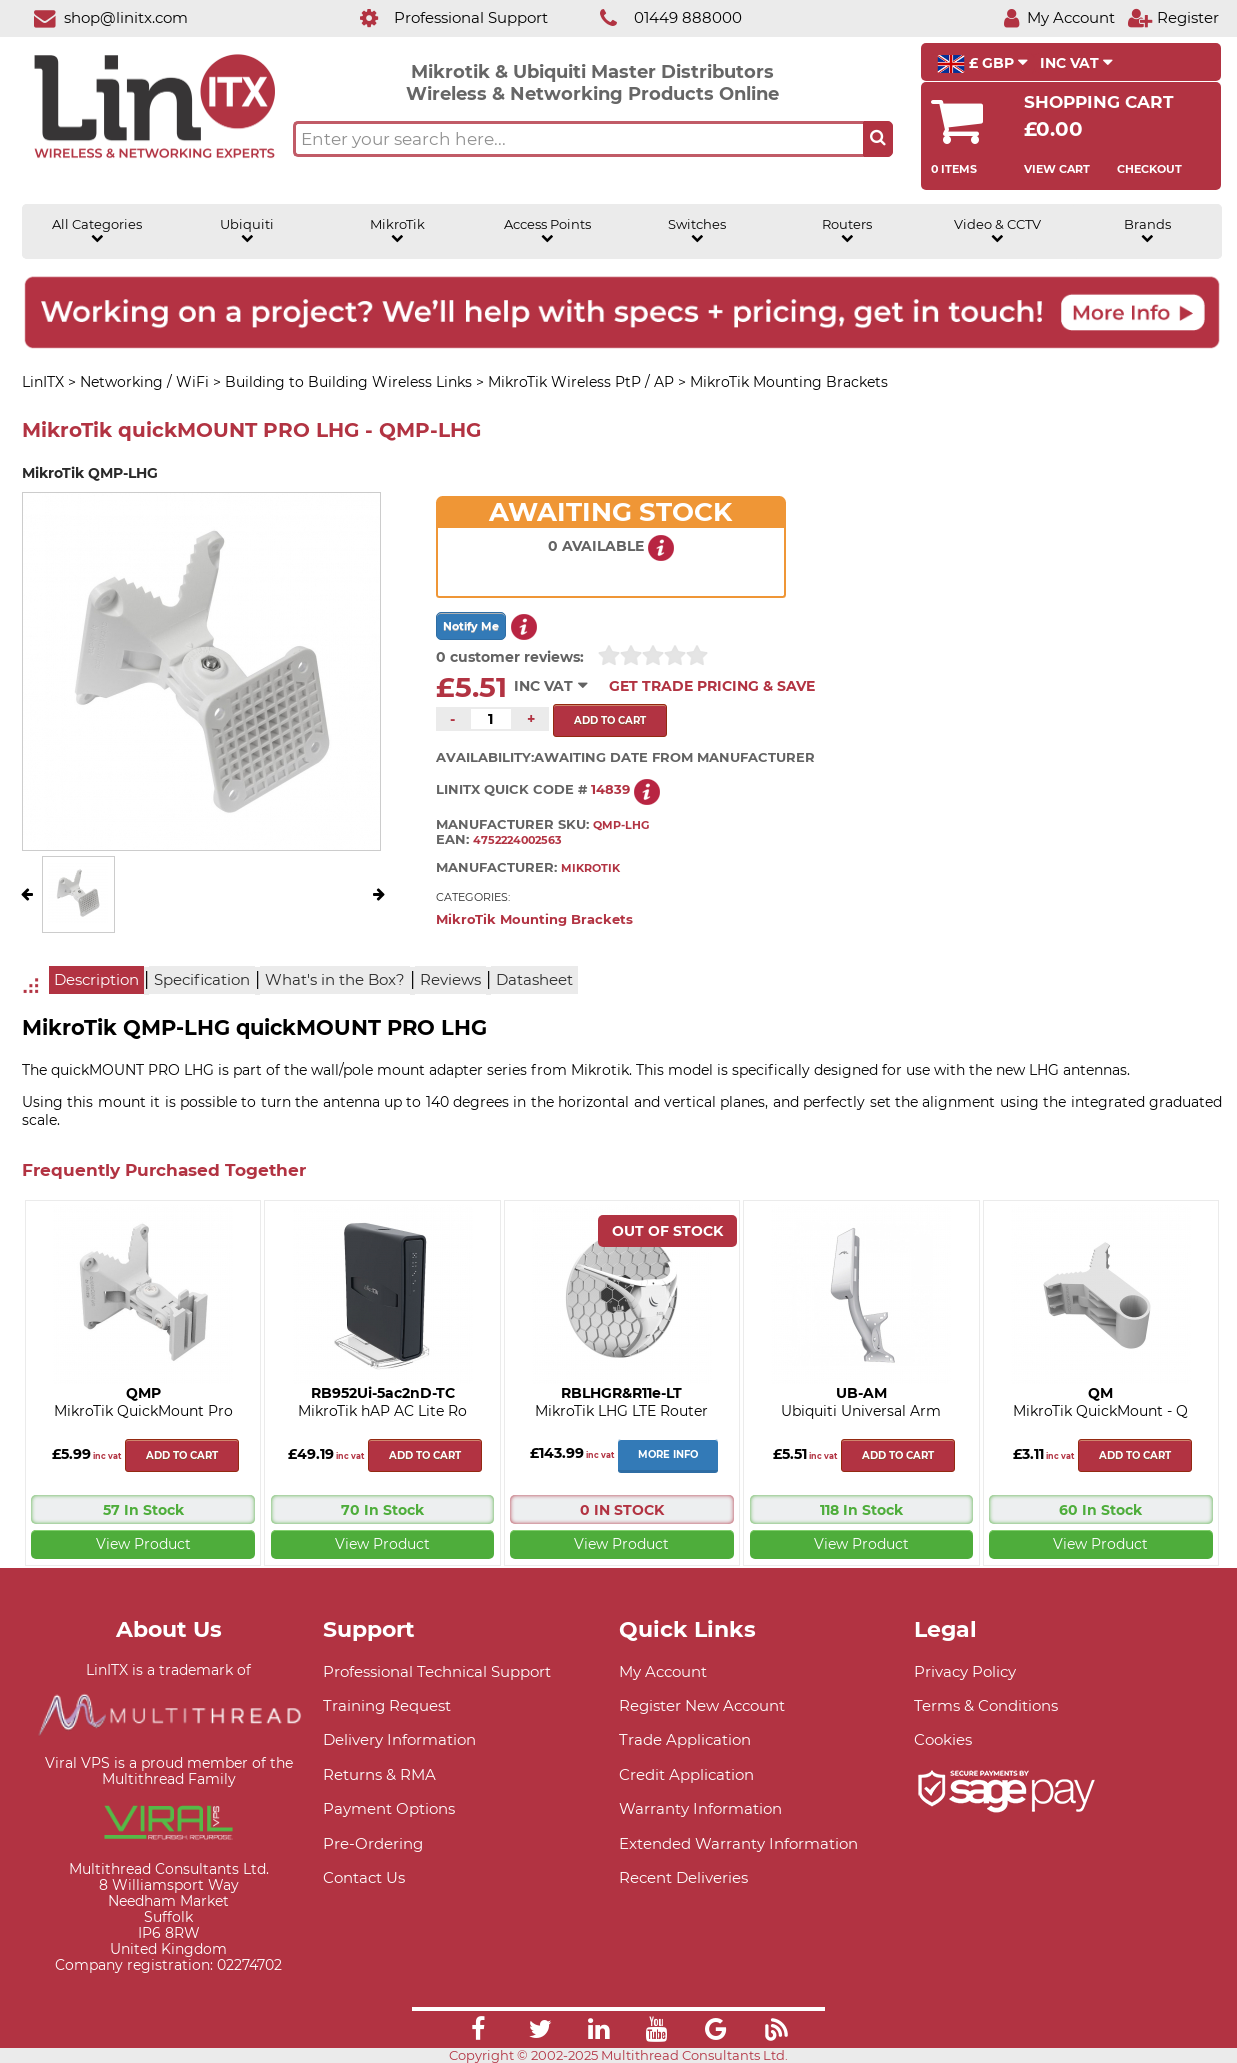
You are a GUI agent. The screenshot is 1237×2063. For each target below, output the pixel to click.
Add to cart (182, 1455)
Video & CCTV (997, 231)
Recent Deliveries (683, 1877)
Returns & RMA (379, 1774)
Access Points (547, 231)
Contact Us (364, 1877)
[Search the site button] (878, 139)
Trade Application (685, 1739)
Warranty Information (700, 1808)
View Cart (1057, 169)
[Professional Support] (443, 17)
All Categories (97, 231)
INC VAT (1076, 63)
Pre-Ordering (373, 1843)
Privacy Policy (965, 1671)
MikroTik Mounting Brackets (534, 919)
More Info (668, 1454)
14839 (610, 789)
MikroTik (397, 231)
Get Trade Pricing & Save (712, 686)
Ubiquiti (247, 231)
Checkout (1149, 169)
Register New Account (702, 1705)
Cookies (943, 1739)
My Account (663, 1671)
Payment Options (389, 1808)
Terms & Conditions (986, 1705)
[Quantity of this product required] (491, 719)
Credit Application (686, 1774)
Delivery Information (399, 1739)
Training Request (387, 1705)
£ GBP (982, 64)
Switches (697, 231)
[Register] (1173, 17)
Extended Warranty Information (738, 1843)
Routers (847, 231)
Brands (1147, 231)
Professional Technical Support (437, 1671)
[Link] (478, 2032)
